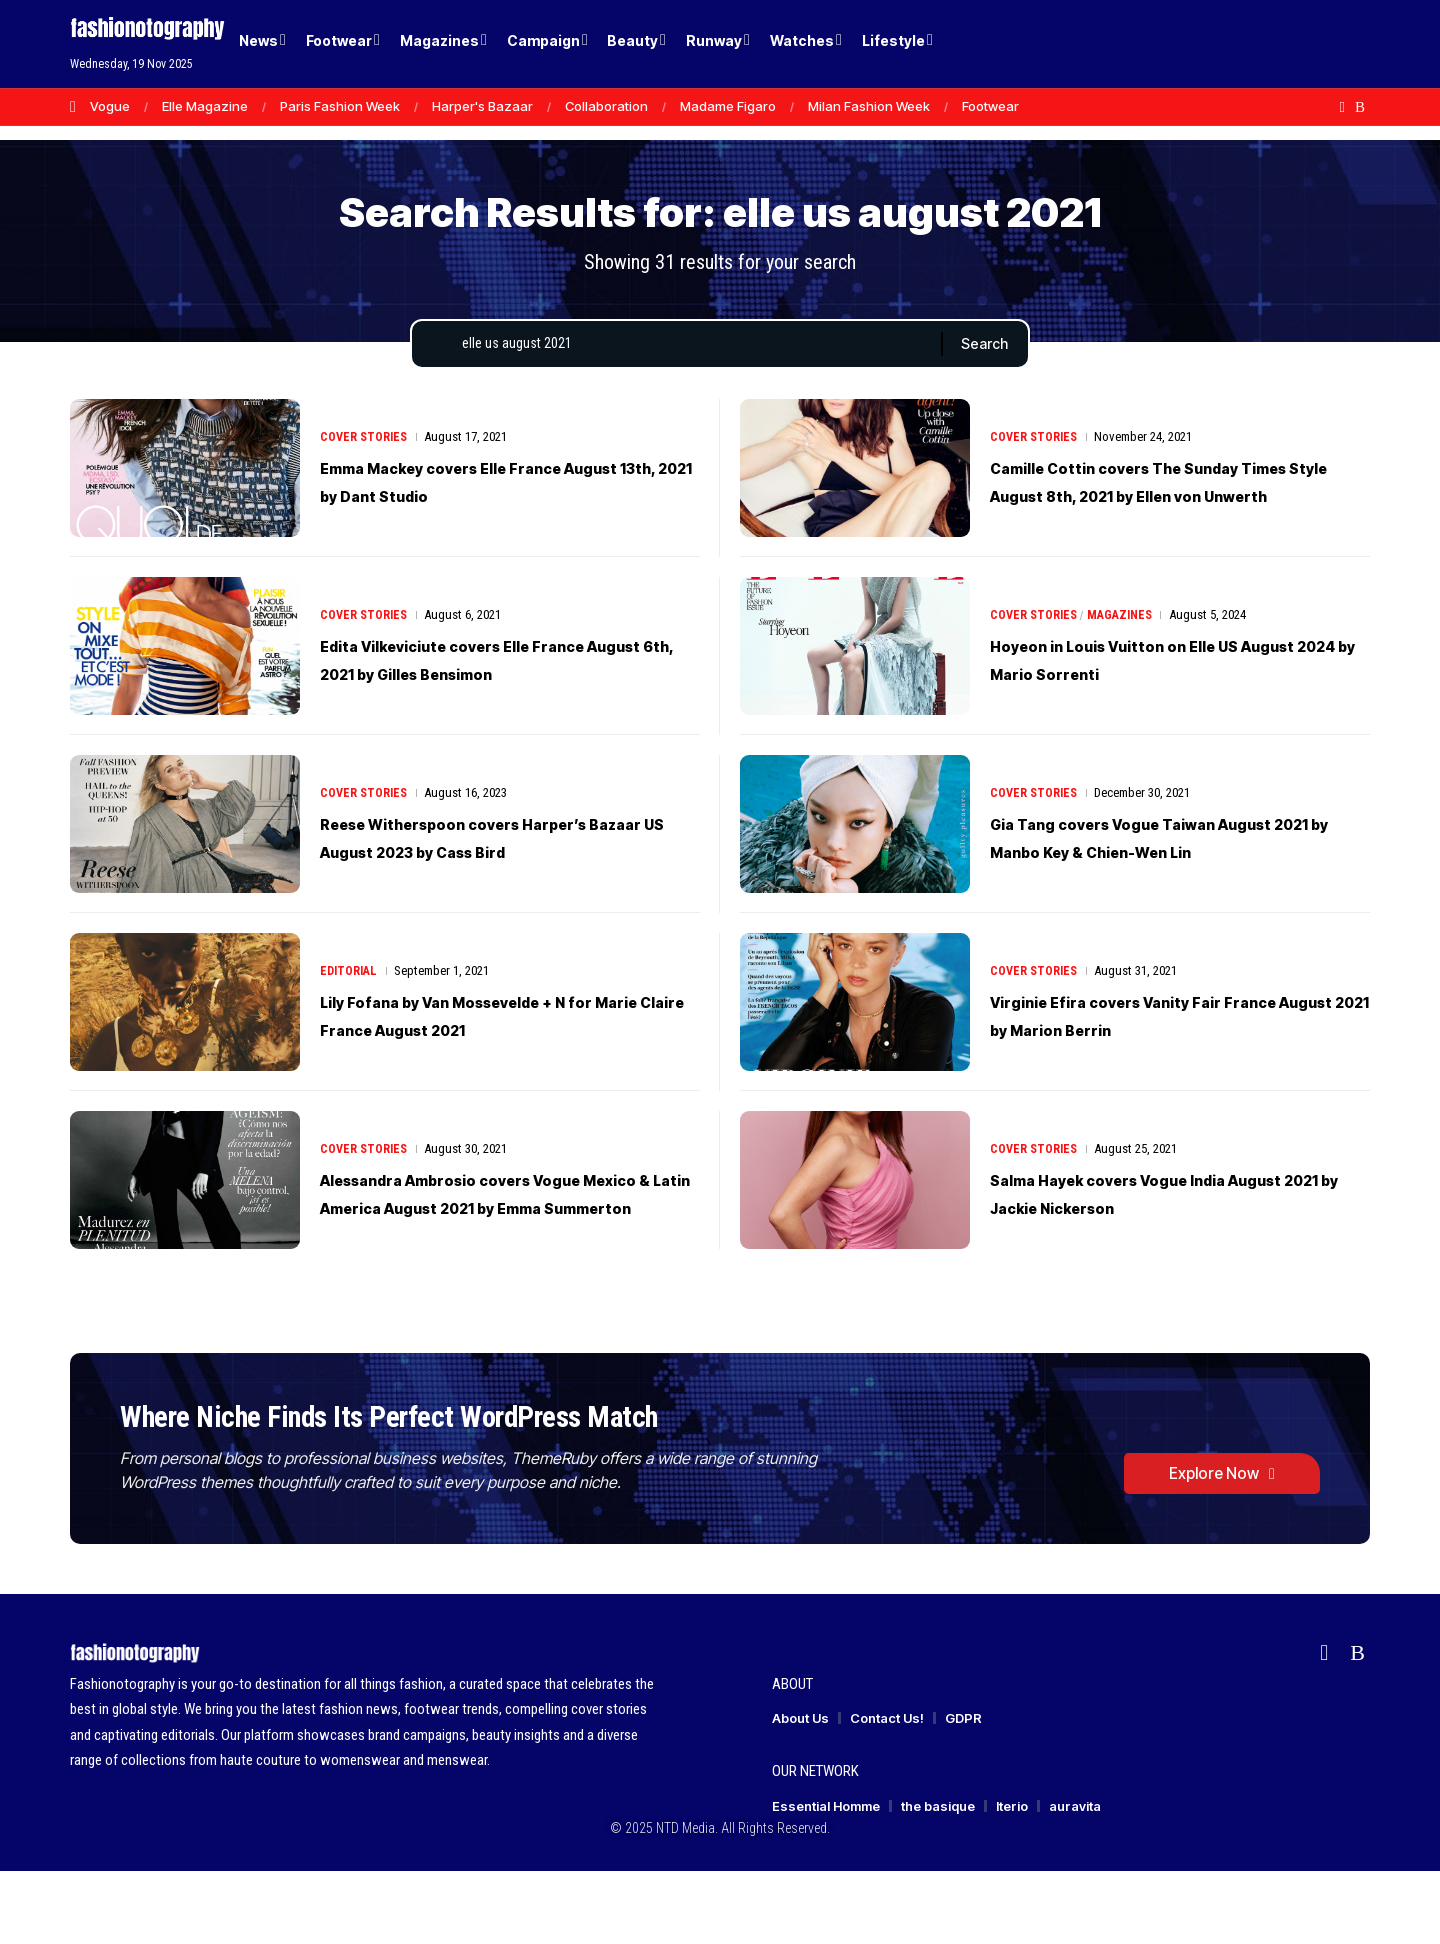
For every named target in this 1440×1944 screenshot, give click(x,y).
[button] (1320, 44)
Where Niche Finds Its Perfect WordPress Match (453, 1462)
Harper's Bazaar (482, 106)
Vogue (110, 106)
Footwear (990, 106)
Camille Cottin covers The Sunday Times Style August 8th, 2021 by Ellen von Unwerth (1171, 499)
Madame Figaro (728, 106)
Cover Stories (365, 454)
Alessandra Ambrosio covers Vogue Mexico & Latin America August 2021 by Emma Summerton (498, 1211)
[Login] (1278, 44)
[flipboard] (1342, 107)
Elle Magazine (205, 106)
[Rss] (1360, 107)
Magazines (1126, 632)
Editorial (350, 988)
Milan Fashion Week (869, 106)
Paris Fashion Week (340, 106)
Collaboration (606, 106)
